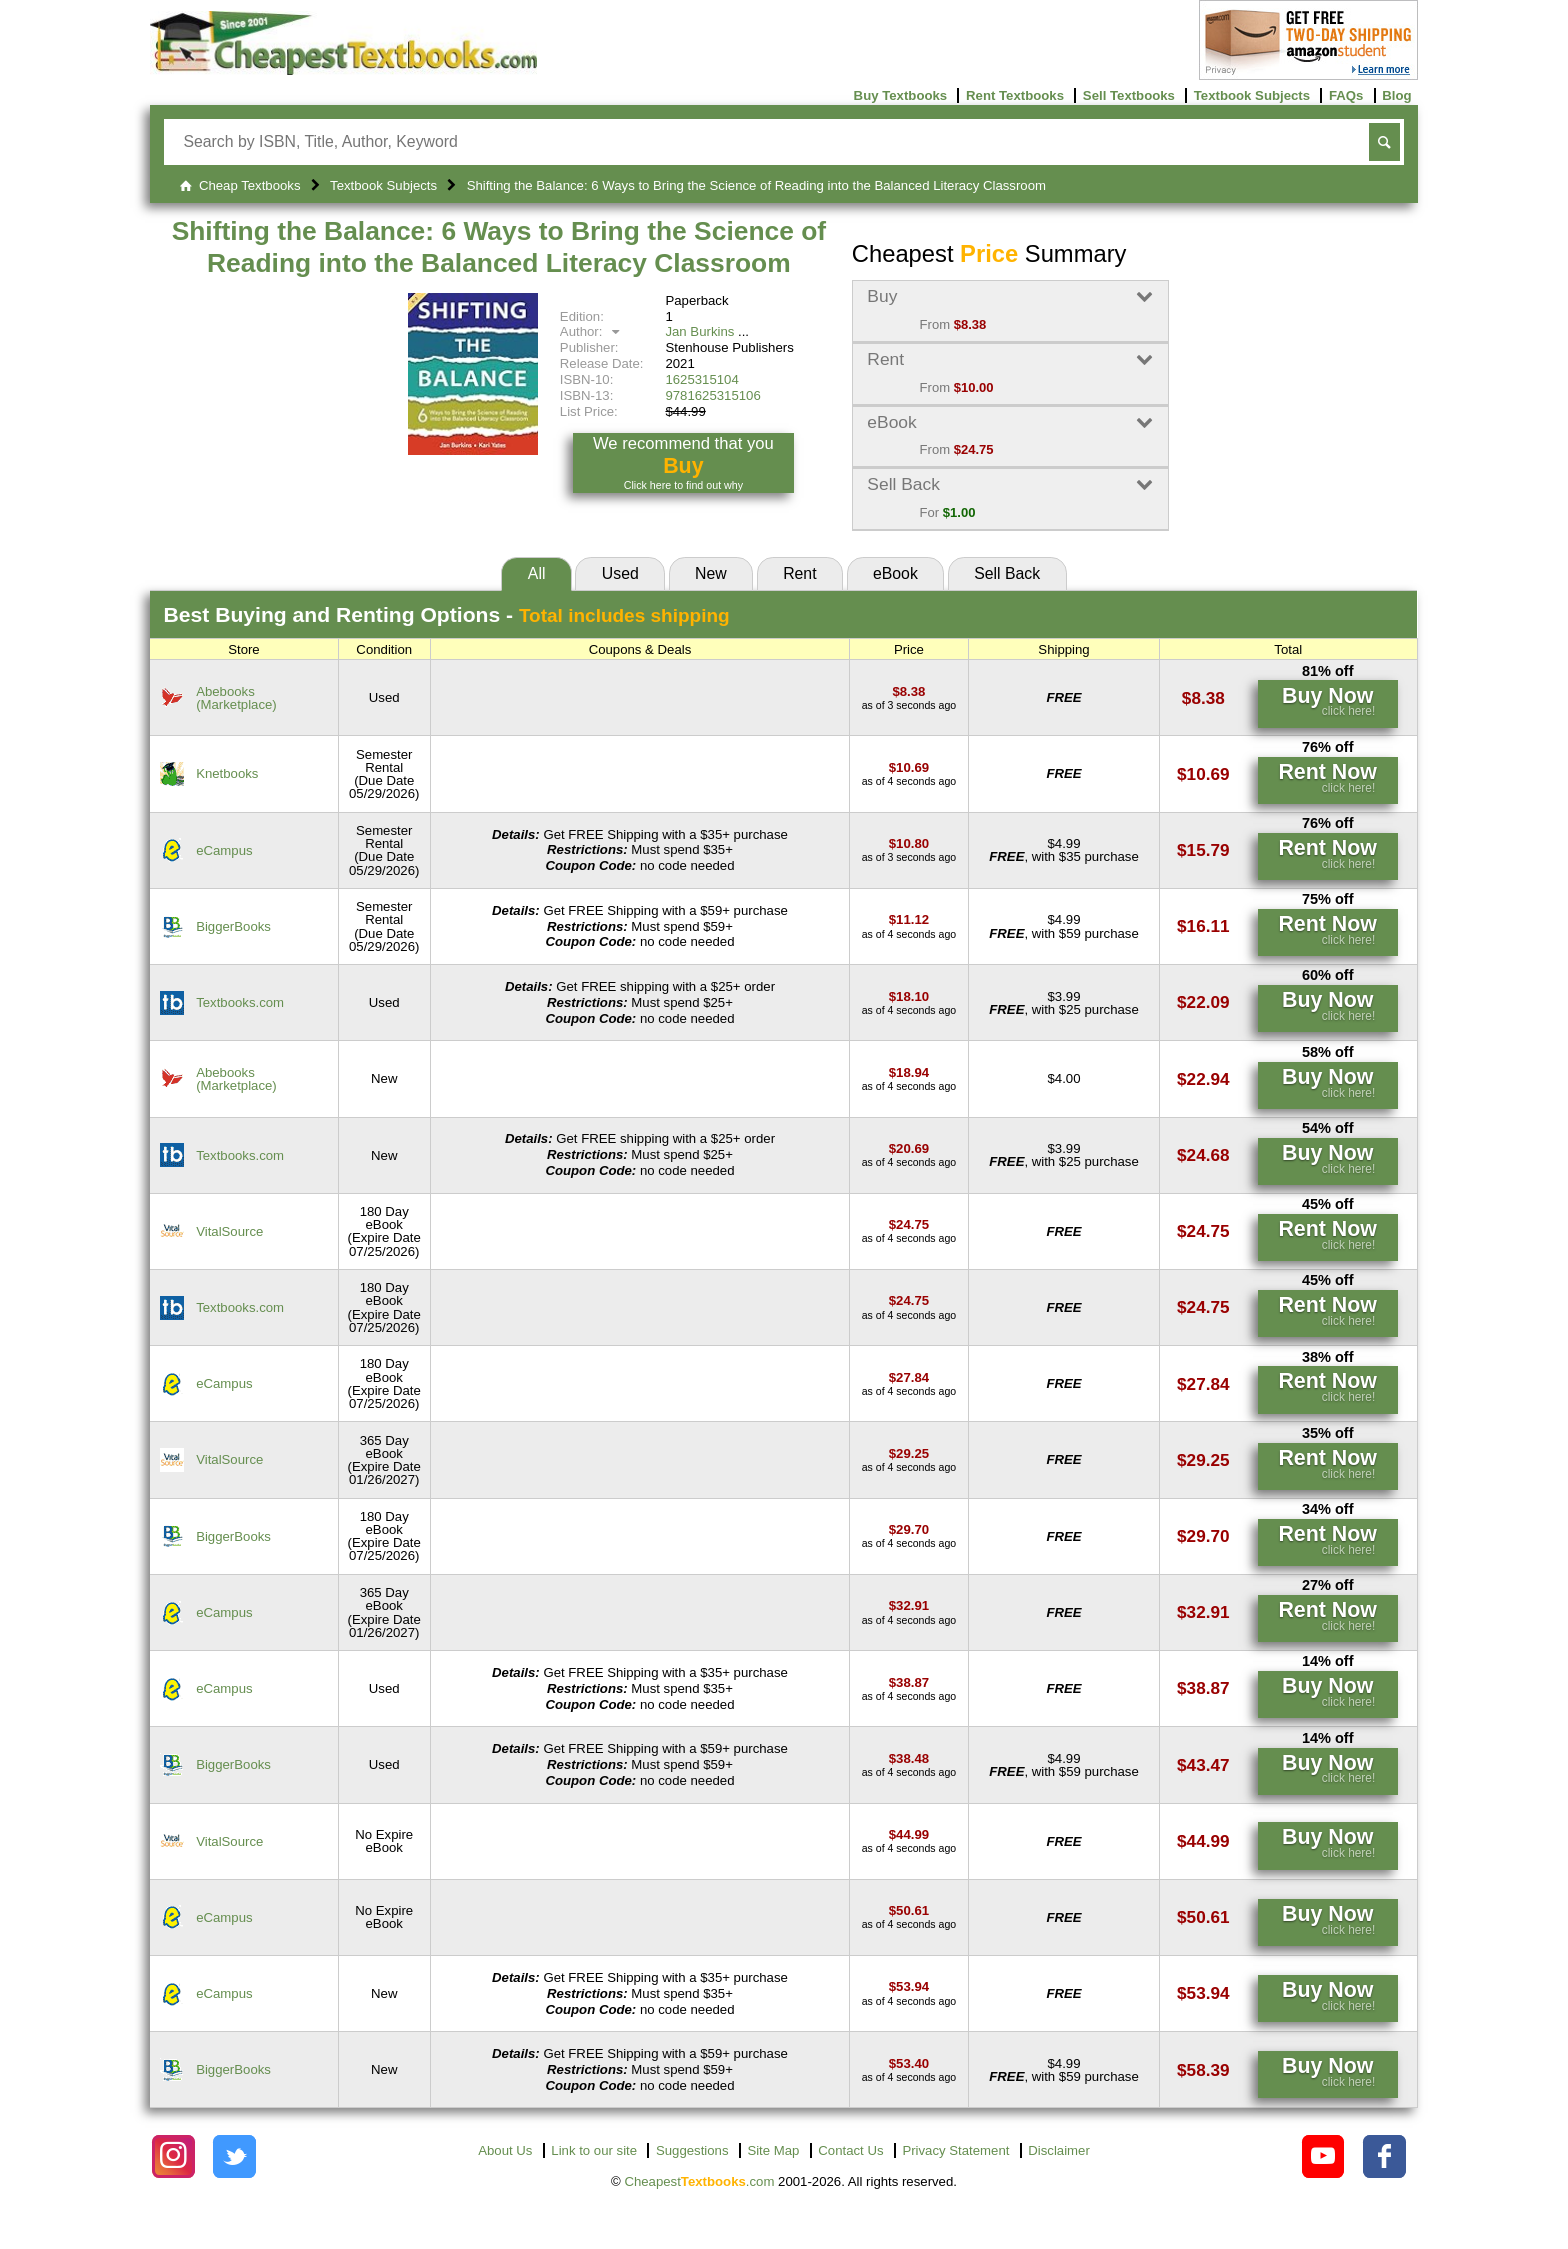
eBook (895, 573)
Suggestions (692, 2150)
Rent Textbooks (1015, 95)
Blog (1396, 95)
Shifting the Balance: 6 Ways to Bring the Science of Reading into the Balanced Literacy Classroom (499, 247)
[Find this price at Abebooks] (908, 691)
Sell (1007, 573)
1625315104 (701, 379)
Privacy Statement (955, 2150)
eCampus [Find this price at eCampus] (224, 850)
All (537, 573)
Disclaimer (1059, 2150)
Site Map (773, 2150)
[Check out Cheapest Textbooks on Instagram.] (173, 2156)
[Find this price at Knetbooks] (909, 767)
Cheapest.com (699, 2181)
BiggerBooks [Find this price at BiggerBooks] (233, 926)
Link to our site (594, 2150)
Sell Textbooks (1129, 95)
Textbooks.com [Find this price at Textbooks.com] (240, 1002)
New (711, 573)
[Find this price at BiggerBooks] (909, 919)
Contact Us (850, 2150)
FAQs (1346, 95)
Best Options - (447, 614)
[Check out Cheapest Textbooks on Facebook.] (1384, 2156)
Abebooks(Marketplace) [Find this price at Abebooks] (236, 698)
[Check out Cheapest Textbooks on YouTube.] (1323, 2156)
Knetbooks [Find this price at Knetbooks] (227, 773)
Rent (799, 573)
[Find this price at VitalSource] (909, 1224)
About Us (505, 2150)
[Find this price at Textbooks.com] (909, 996)
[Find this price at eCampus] (909, 843)
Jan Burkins (699, 331)
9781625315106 (712, 395)
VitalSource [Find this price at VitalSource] (229, 1231)
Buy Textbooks (901, 95)
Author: (592, 331)
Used (620, 573)
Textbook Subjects (1252, 95)
